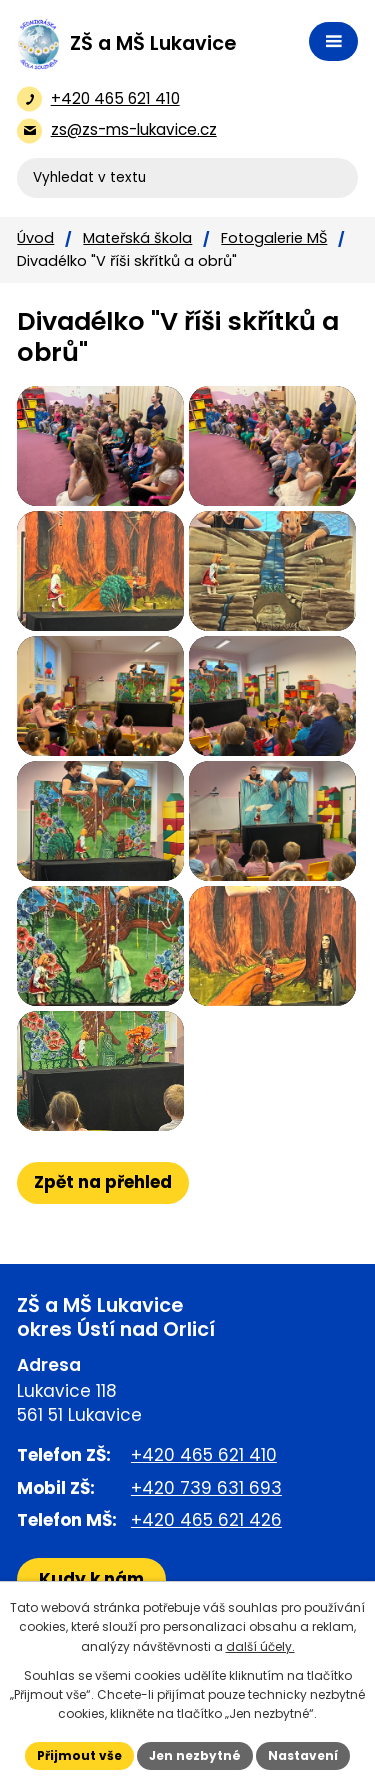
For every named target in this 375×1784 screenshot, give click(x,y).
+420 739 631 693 (206, 1488)
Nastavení (303, 1755)
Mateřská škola (137, 238)
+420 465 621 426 (206, 1520)
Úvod (35, 238)
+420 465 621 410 (204, 1455)
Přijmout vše (79, 1755)
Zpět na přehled (103, 1182)
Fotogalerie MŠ (274, 238)
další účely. (260, 1646)
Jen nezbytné (195, 1755)
